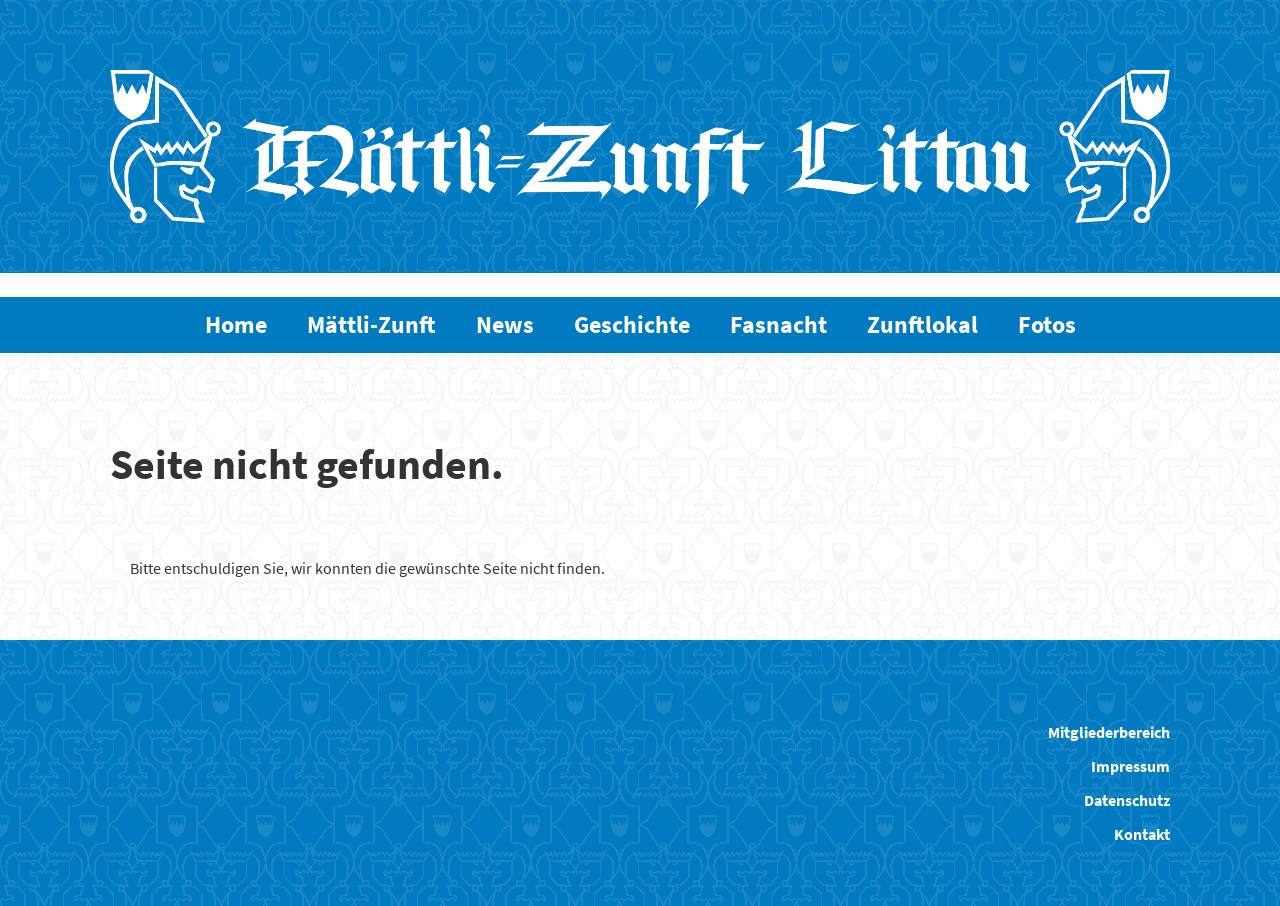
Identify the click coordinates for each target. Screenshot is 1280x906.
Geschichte (632, 324)
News (505, 324)
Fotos (1047, 324)
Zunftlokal (922, 324)
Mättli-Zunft (371, 324)
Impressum (1130, 766)
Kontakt (1142, 834)
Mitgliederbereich (1109, 732)
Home (236, 324)
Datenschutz (1127, 800)
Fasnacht (778, 324)
